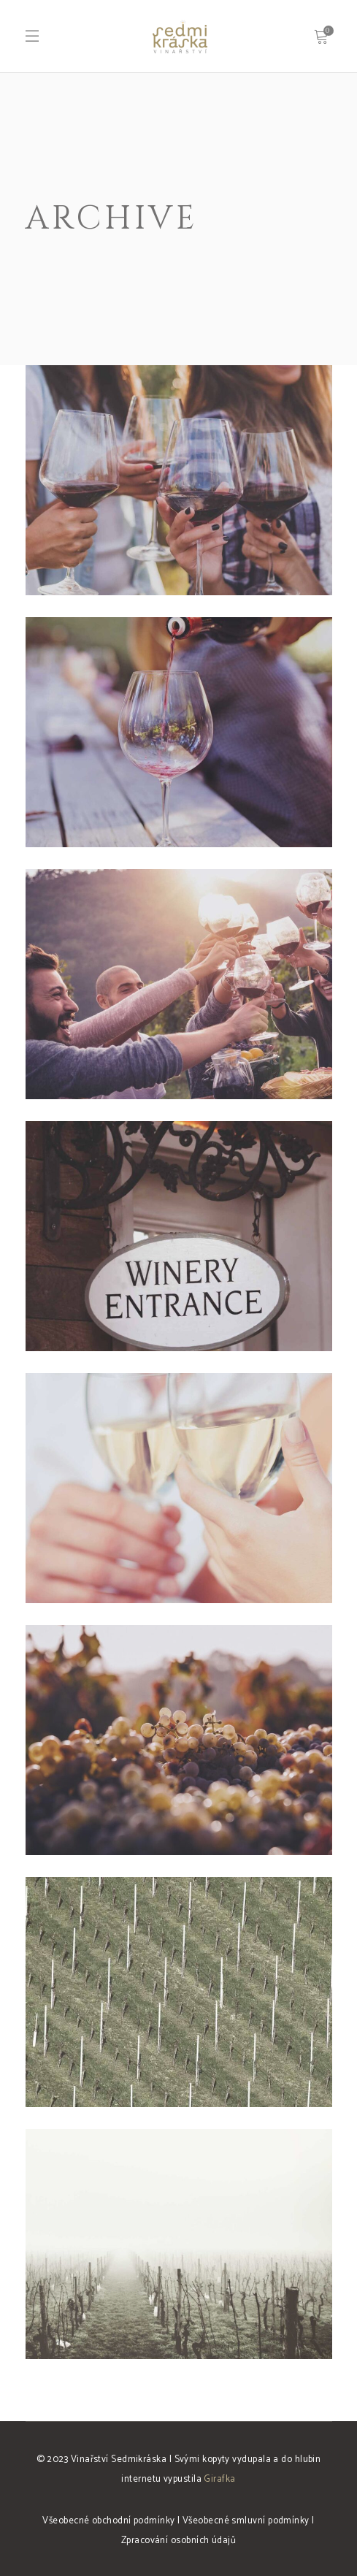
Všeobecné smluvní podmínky (246, 2521)
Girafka (219, 2479)
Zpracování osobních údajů (178, 2540)
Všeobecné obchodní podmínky (108, 2521)
